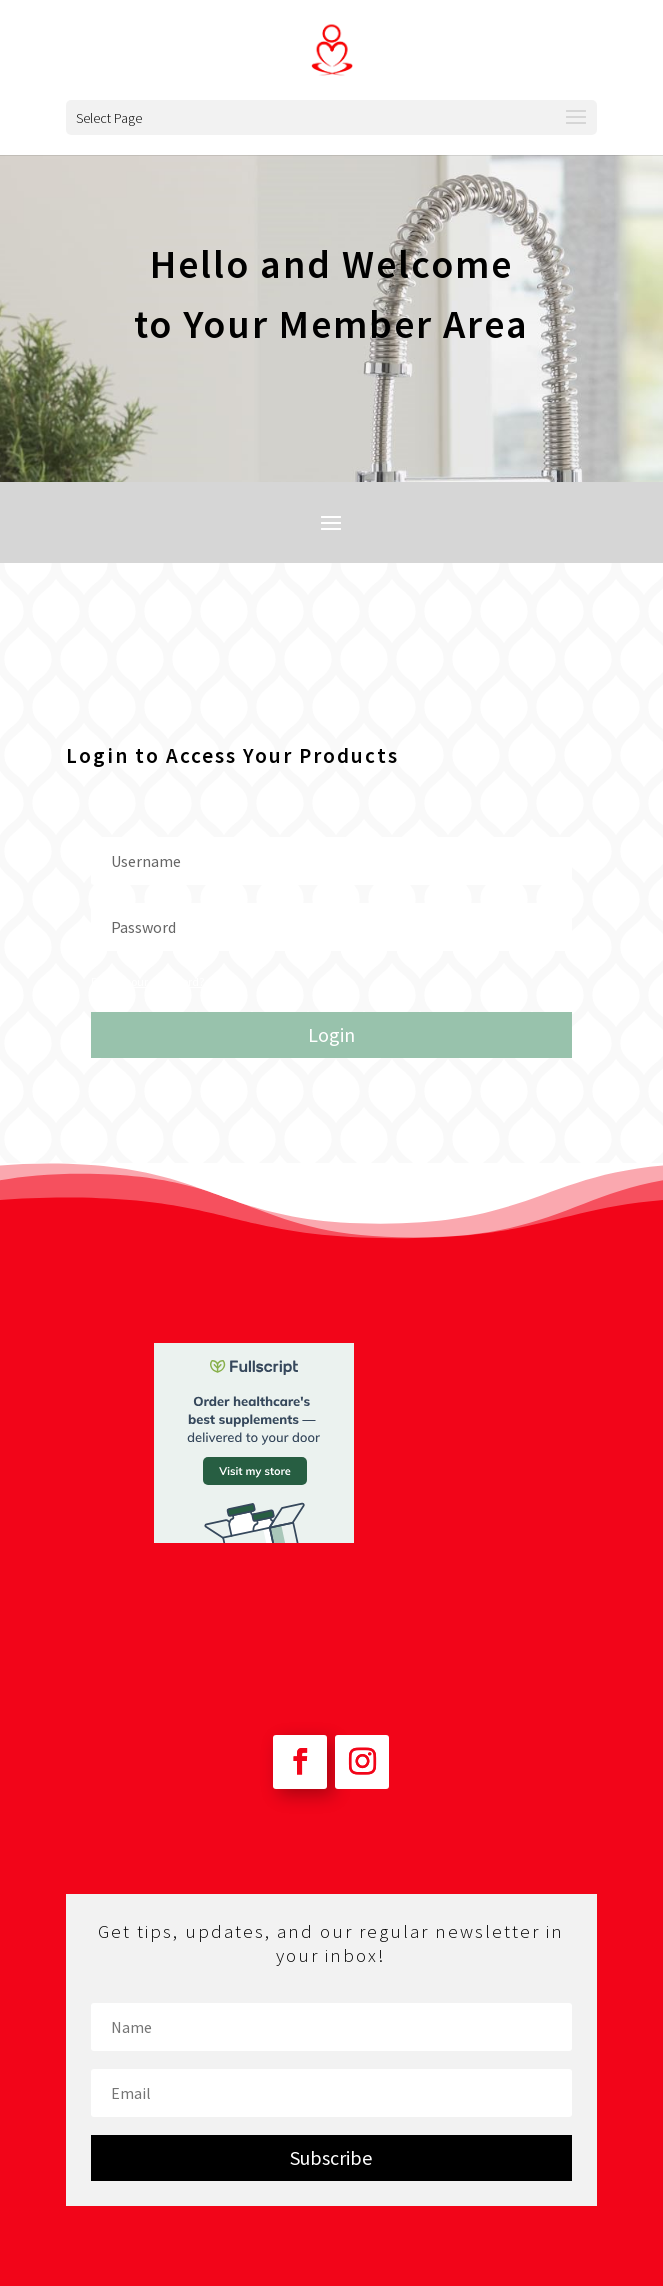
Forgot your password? (147, 981)
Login (331, 1034)
